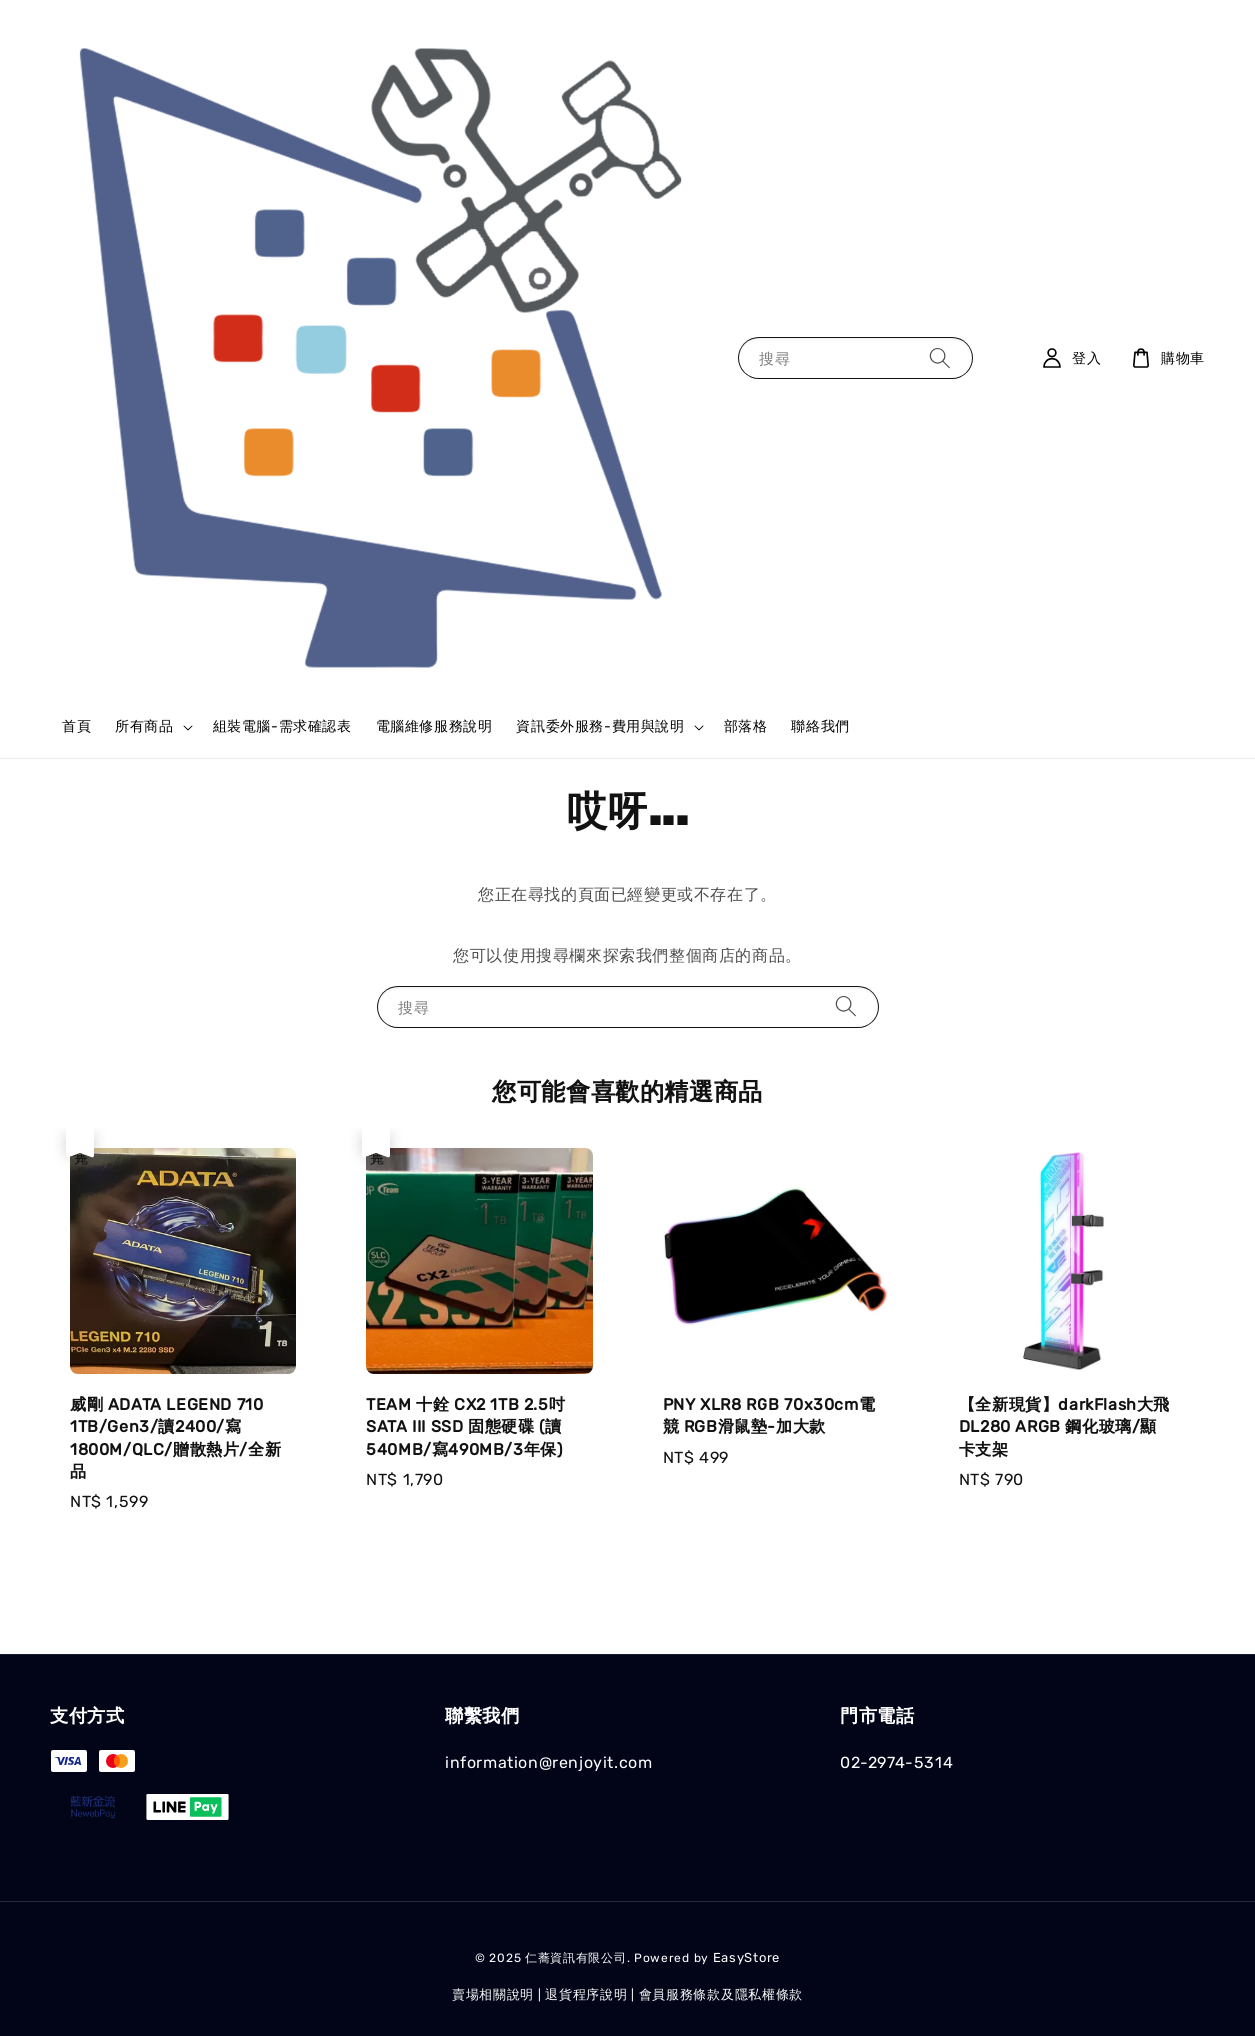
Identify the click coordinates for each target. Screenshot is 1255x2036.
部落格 (746, 726)
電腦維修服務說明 (434, 726)
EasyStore (746, 1957)
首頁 (76, 726)
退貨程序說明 (586, 1994)
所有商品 (144, 726)
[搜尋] (940, 357)
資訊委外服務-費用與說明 (600, 726)
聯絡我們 (820, 726)
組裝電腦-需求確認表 (282, 726)
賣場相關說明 (493, 1994)
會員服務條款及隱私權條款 (721, 1994)
